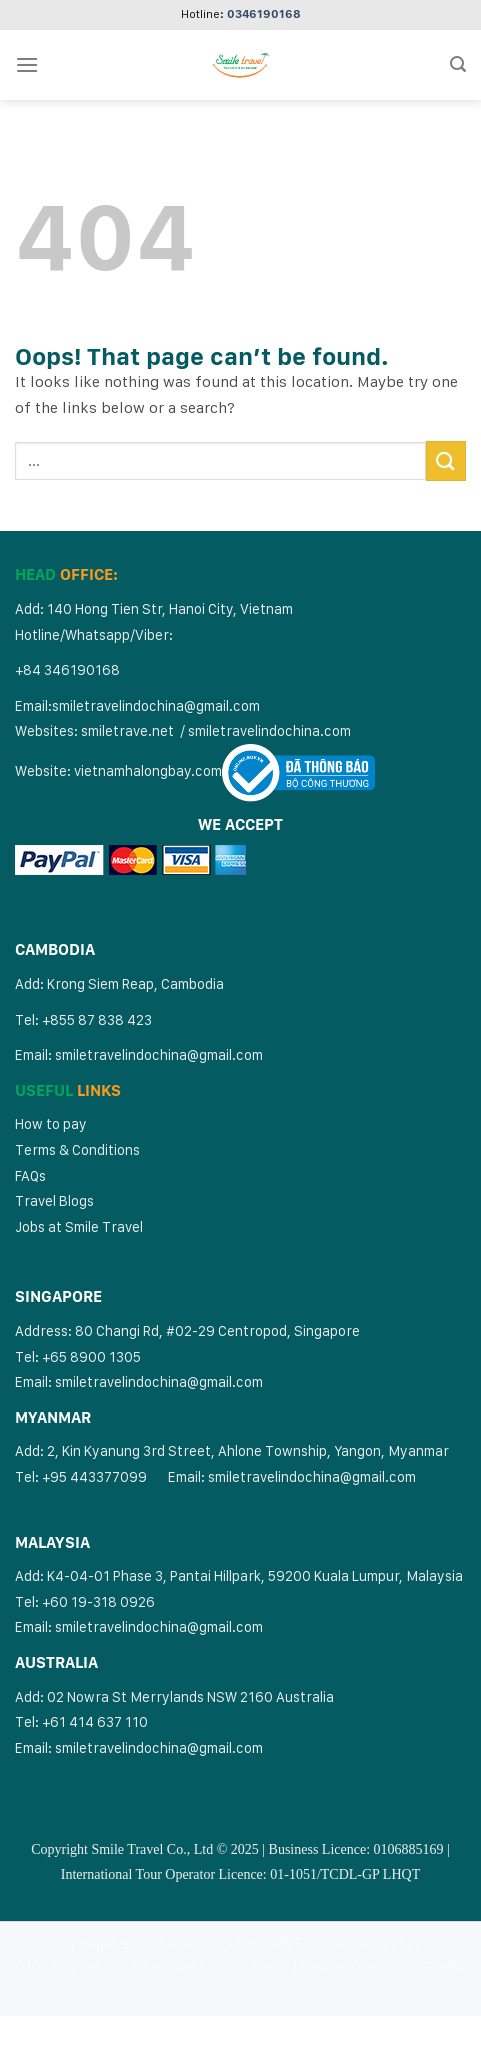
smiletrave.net (129, 730)
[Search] (458, 64)
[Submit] (446, 460)
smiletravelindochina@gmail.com (156, 705)
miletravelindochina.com (273, 730)
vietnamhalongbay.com (148, 770)
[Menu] (27, 64)
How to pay (51, 1123)
